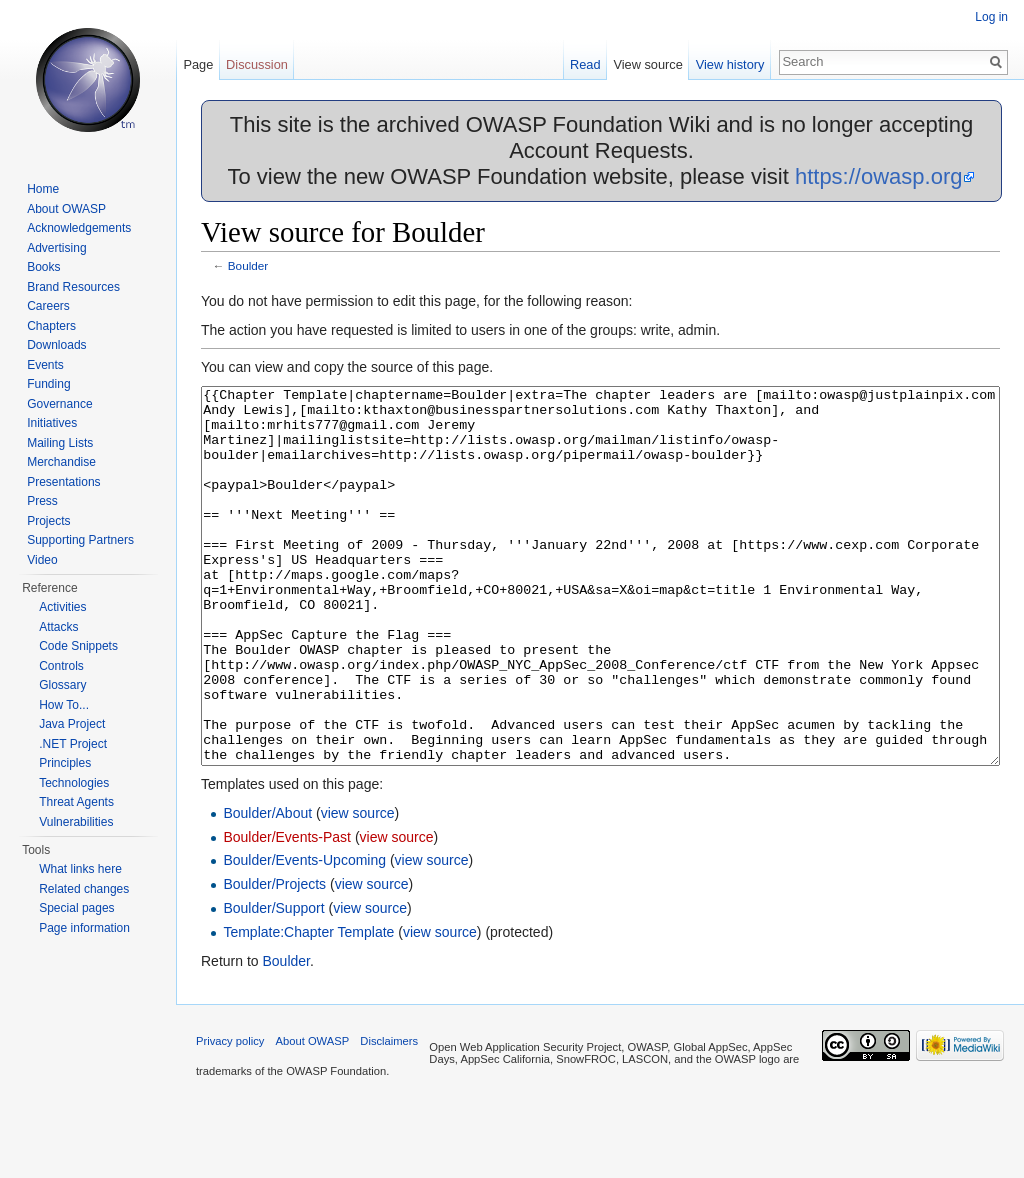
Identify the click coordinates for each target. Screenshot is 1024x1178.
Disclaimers (389, 1116)
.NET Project (73, 744)
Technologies (74, 783)
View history (730, 64)
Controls (61, 666)
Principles (65, 763)
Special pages (76, 908)
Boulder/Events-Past (287, 912)
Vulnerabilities (76, 822)
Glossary (62, 685)
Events (45, 365)
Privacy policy (230, 1116)
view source (358, 888)
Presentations (63, 482)
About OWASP (66, 209)
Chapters (51, 326)
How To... (64, 705)
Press (42, 501)
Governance (59, 404)
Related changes (84, 889)
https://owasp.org (879, 176)
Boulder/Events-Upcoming (304, 935)
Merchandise (61, 462)
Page (198, 64)
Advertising (56, 248)
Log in (991, 17)
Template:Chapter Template (308, 1007)
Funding (48, 384)
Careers (48, 306)
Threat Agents (76, 802)
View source (647, 64)
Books (43, 267)
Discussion (257, 64)
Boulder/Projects (274, 959)
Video (42, 560)
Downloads (56, 345)
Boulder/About (267, 888)
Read (585, 64)
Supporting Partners (80, 540)
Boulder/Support (273, 983)
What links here (80, 869)
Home (43, 189)
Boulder (248, 265)
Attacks (58, 627)
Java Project (72, 724)
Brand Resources (73, 287)
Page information (84, 928)
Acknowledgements (79, 228)
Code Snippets (78, 646)
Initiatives (52, 423)
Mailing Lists (60, 443)
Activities (62, 607)
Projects (48, 521)
